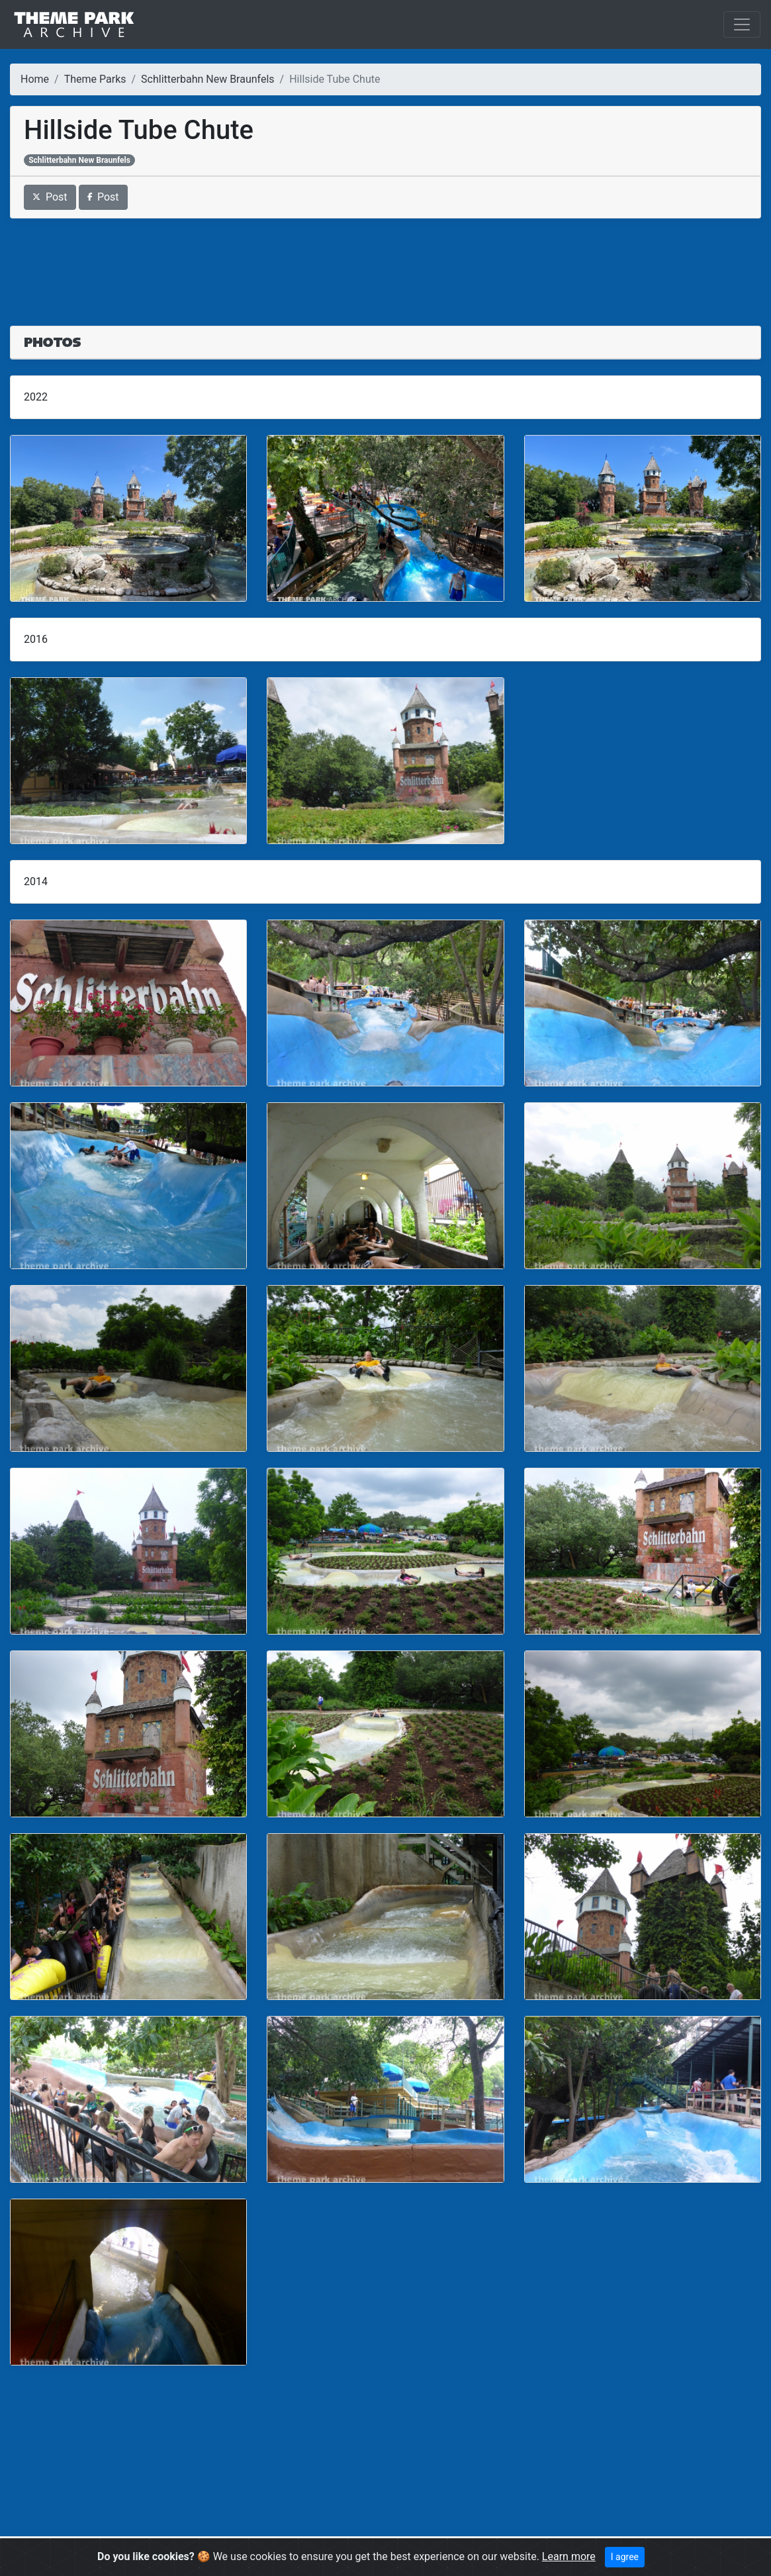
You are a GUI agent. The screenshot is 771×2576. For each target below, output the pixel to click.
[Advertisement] (385, 264)
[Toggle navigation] (741, 24)
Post (50, 197)
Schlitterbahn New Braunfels (207, 79)
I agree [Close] (625, 2557)
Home (35, 79)
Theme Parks (95, 79)
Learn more (569, 2556)
